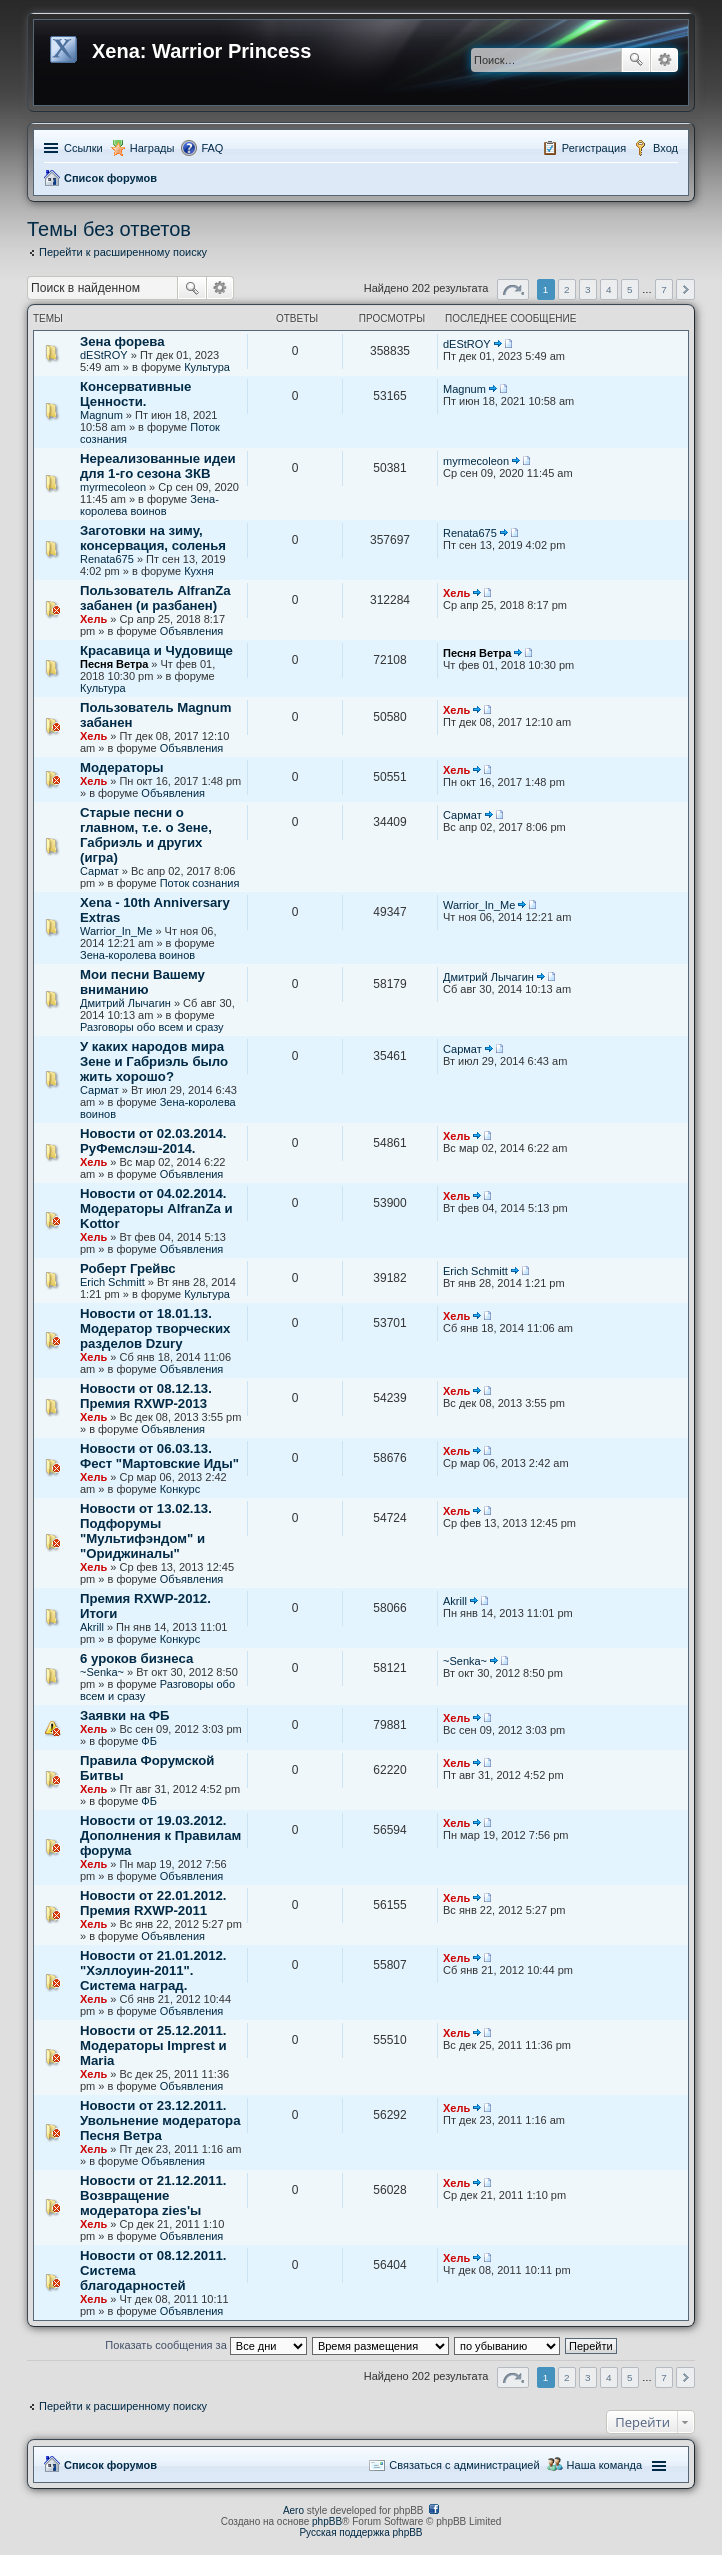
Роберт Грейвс (128, 1268)
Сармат (99, 871)
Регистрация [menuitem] (594, 148)
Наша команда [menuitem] (604, 2465)
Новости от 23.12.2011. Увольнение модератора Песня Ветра (160, 2120)
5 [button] (630, 289)
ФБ (149, 1741)
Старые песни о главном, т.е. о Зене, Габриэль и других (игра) (146, 835)
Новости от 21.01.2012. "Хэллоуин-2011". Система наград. (153, 1970)
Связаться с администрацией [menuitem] (464, 2465)
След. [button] (685, 289)
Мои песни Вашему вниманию (142, 982)
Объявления (192, 631)
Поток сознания (200, 883)
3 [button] (588, 289)
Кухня (198, 571)
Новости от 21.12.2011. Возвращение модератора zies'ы (153, 2195)
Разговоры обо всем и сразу (152, 1027)
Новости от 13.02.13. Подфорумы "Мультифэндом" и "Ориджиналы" (146, 1531)
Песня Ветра (114, 664)
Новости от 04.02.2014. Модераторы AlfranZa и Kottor (156, 1208)
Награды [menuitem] (152, 148)
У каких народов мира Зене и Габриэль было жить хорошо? (154, 1061)
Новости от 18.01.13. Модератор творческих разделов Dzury (155, 1328)
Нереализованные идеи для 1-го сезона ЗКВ (158, 466)
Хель (93, 619)
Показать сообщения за (205, 2345)
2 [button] (567, 289)
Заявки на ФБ (124, 1715)
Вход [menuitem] (665, 148)
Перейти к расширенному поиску (123, 252)
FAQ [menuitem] (212, 148)
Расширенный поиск (664, 60)
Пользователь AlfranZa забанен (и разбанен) (155, 598)
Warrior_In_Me (116, 931)
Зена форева (122, 341)
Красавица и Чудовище (156, 650)
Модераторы (122, 767)
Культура (207, 367)
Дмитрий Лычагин (125, 1003)
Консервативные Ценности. (135, 394)
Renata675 (107, 559)
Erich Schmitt (112, 1282)
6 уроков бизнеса (136, 1658)
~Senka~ (102, 1672)
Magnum (101, 415)
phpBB (327, 2521)
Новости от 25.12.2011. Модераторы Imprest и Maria (153, 2045)
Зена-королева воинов (149, 505)
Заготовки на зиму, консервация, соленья (153, 538)
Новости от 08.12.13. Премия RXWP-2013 (146, 1396)
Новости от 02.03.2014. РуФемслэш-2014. (153, 1141)
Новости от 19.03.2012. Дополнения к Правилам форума (160, 1835)
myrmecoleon (113, 487)
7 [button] (664, 289)
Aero (293, 2510)
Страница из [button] (513, 289)
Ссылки (83, 148)
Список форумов (110, 178)
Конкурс (180, 1489)
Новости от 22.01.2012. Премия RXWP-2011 (153, 1903)
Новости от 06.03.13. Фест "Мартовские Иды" (159, 1456)
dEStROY (104, 355)
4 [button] (609, 289)
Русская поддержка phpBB (360, 2532)
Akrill (92, 1627)
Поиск (636, 60)
